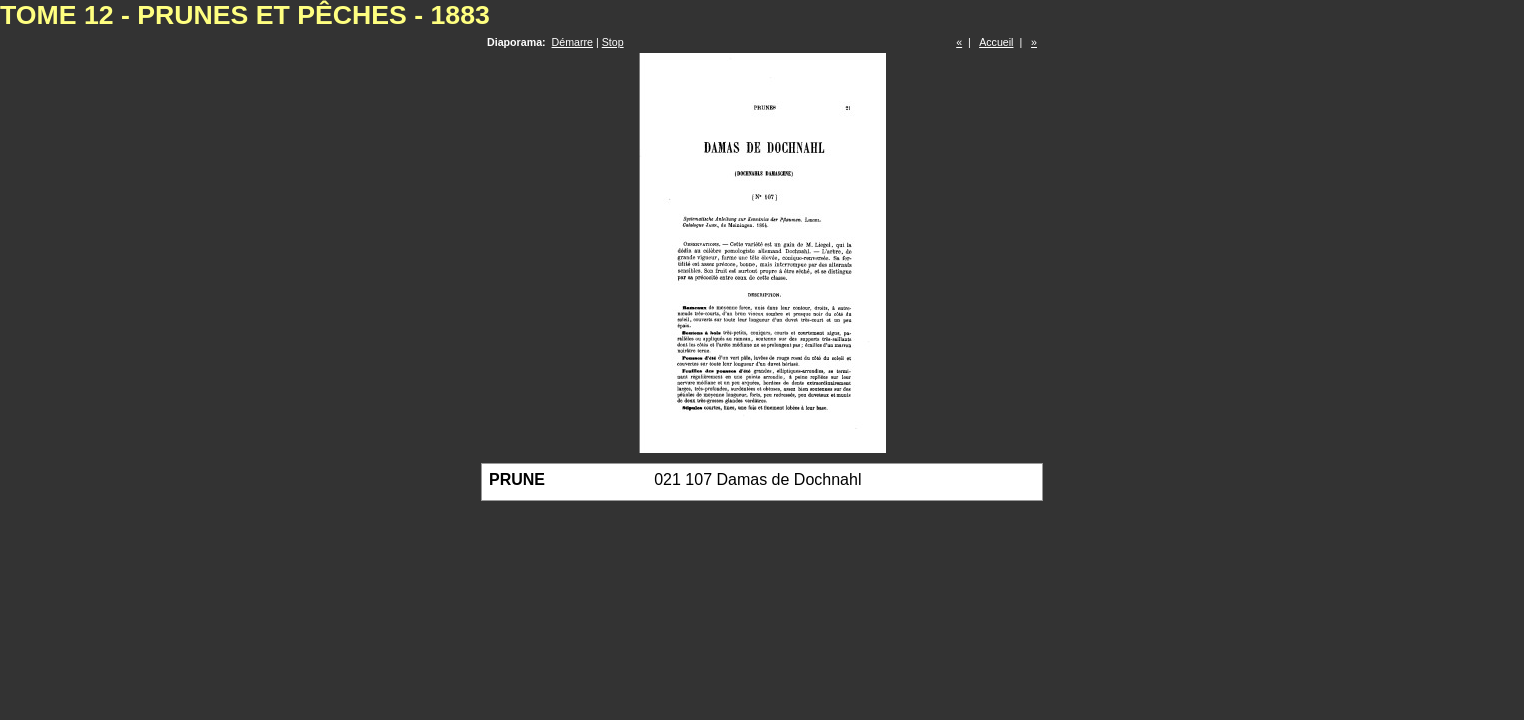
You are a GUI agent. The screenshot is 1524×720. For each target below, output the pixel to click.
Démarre (572, 42)
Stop (613, 42)
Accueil (996, 42)
